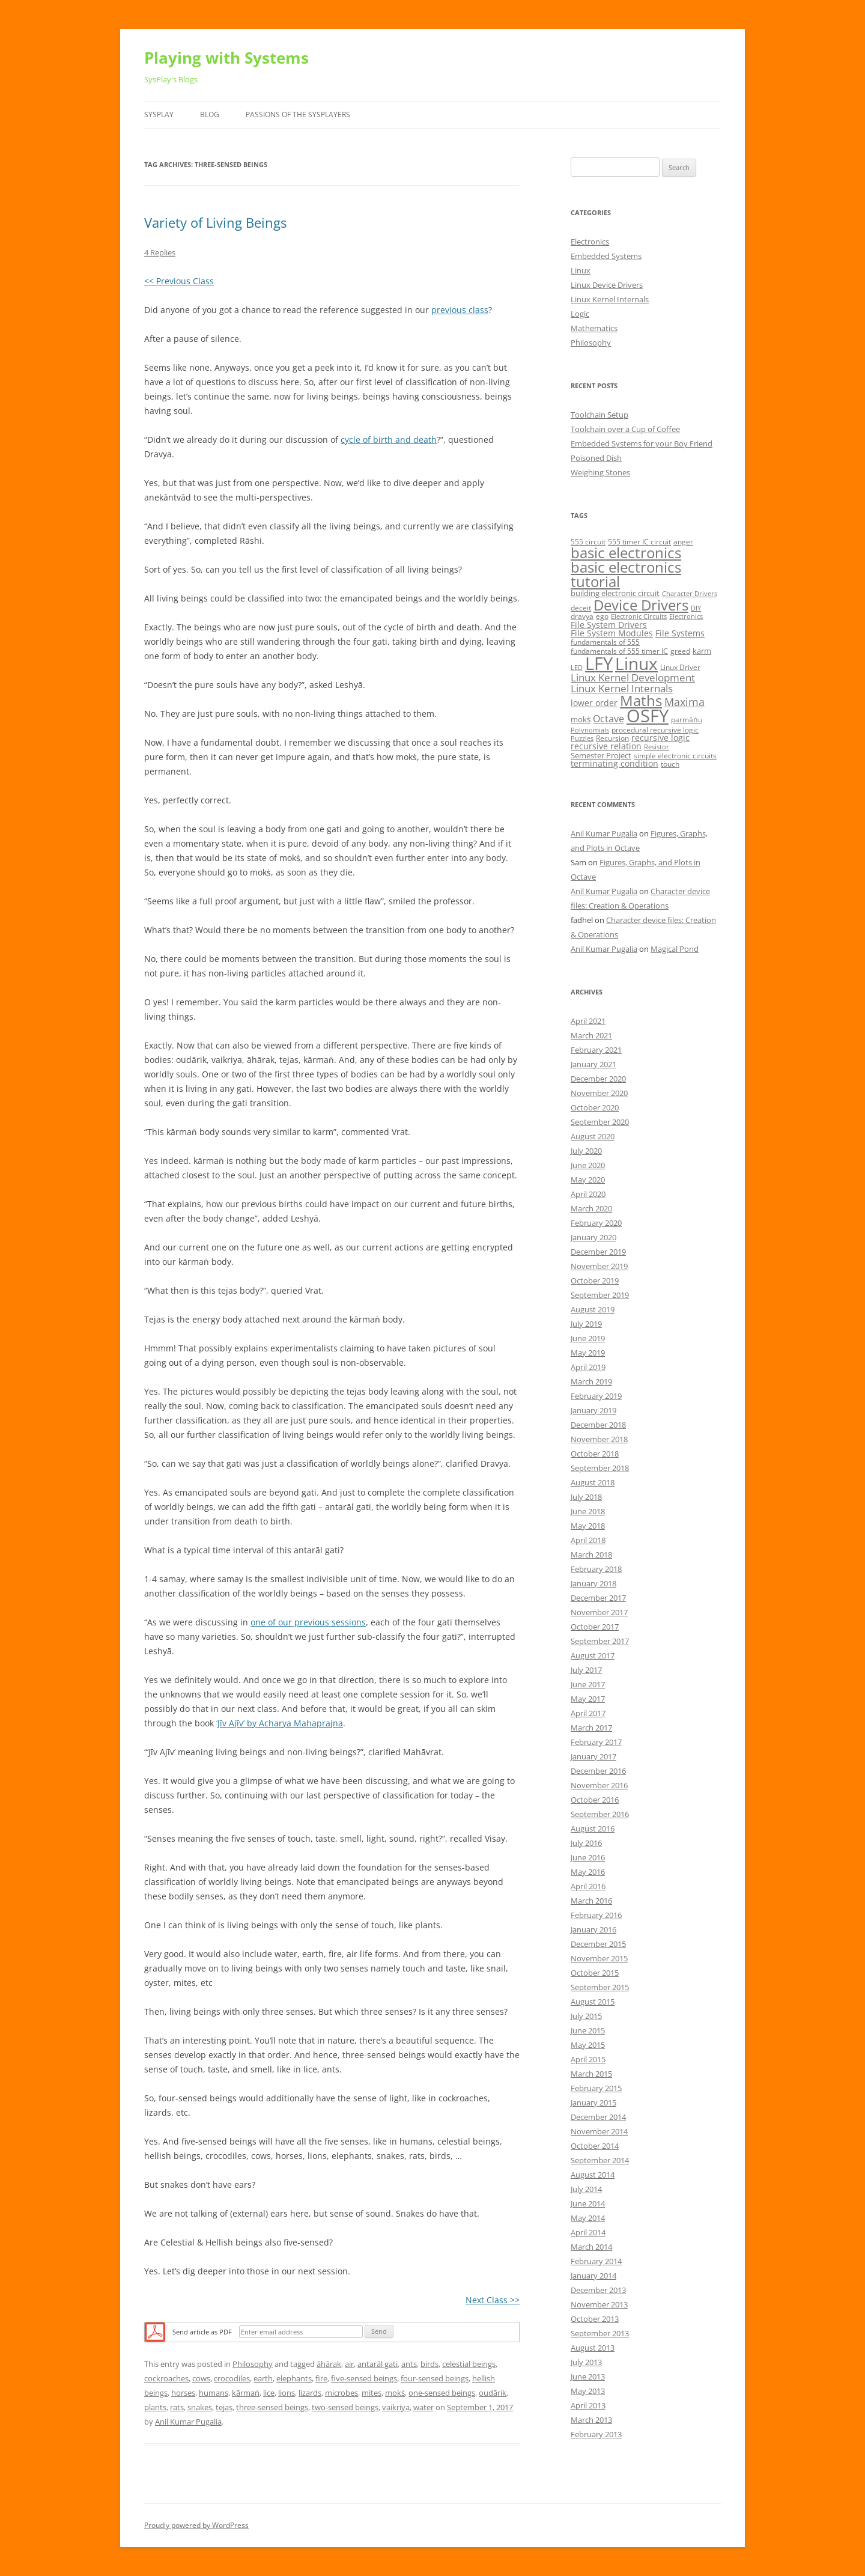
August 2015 (593, 2001)
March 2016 (591, 1900)
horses (183, 2392)
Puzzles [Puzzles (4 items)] (582, 738)
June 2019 (588, 1338)
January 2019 (593, 1410)
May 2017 (588, 1698)
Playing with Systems (226, 58)
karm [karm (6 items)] (702, 650)
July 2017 (586, 1669)
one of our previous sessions (308, 1622)
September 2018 (600, 1468)
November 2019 (599, 1266)
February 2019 (596, 1395)
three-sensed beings (272, 2407)
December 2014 (598, 2117)
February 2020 (596, 1222)
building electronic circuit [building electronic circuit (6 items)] (615, 593)
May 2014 (588, 2217)
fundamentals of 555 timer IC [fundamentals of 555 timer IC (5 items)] (619, 651)
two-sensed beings (345, 2407)
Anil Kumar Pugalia (188, 2421)
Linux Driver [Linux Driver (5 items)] (680, 667)
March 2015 (591, 2073)
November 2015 (599, 1958)
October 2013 (595, 2318)
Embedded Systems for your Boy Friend (641, 443)
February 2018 (596, 1569)
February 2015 (596, 2088)
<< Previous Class (179, 281)
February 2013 (596, 2434)
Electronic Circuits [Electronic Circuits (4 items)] (639, 616)
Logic (580, 313)
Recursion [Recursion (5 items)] (612, 738)
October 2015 (595, 1972)
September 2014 (600, 2160)
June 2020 (588, 1165)
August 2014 (593, 2174)
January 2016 (593, 1929)
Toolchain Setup (599, 414)
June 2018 (588, 1511)
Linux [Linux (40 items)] (636, 663)
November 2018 (599, 1439)
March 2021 (591, 1035)
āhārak (329, 2363)
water (423, 2407)
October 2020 (595, 1107)
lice (269, 2392)
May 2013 (588, 2391)
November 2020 (599, 1093)
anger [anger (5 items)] (683, 542)
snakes (199, 2407)
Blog (209, 114)
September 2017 (600, 1641)
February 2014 (596, 2261)
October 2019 (595, 1280)
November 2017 (599, 1612)
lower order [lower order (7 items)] (594, 702)
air (349, 2363)
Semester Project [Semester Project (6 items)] (601, 755)
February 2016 (596, 1915)
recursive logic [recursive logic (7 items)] (660, 737)
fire (321, 2378)
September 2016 (600, 1814)
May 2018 (588, 1525)
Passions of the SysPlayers (298, 114)
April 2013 (588, 2405)
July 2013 (586, 2362)
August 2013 (593, 2347)
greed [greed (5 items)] (680, 651)
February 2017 (596, 1742)
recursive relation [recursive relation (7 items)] (606, 746)
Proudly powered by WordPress (196, 2525)
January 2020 (593, 1237)
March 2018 (591, 1554)
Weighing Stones (600, 472)
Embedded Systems (606, 256)
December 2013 (598, 2290)
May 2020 (588, 1179)
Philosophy (252, 2363)
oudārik (492, 2392)
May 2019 (588, 1352)
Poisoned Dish (596, 457)
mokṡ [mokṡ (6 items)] (580, 719)
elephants (294, 2378)
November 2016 (599, 1785)
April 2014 (588, 2232)
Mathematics (594, 328)
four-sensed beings (435, 2378)
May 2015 (588, 2044)
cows (201, 2378)
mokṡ (395, 2392)
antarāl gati (377, 2363)
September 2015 (600, 1987)
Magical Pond (675, 948)
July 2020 (586, 1150)
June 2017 (588, 1684)
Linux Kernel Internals (610, 299)
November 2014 (599, 2131)
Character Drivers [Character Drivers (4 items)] (689, 593)
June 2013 (588, 2376)
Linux (580, 270)
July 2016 (586, 1843)
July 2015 (586, 2016)
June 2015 (588, 2030)
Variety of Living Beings (215, 222)
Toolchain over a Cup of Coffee (625, 429)
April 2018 (588, 1540)
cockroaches (166, 2378)
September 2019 (600, 1295)
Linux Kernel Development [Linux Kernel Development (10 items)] (633, 677)
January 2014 (593, 2275)
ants (409, 2363)
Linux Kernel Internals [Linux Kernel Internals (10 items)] (622, 688)
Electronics (590, 241)
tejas (224, 2407)
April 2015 (588, 2059)
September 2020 (600, 1121)
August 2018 (593, 1482)
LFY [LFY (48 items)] (599, 663)
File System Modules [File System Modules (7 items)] (612, 633)
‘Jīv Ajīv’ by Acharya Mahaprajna (279, 1723)
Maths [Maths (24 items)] (641, 700)
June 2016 (588, 1857)
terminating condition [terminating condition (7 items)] (614, 763)
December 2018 (598, 1424)
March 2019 (591, 1381)
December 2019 (598, 1251)
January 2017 (593, 1756)
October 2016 (595, 1799)
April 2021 (588, 1020)
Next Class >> (493, 2300)
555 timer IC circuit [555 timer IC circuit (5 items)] (639, 542)
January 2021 (593, 1064)
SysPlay (159, 114)
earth (263, 2378)
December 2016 (598, 1770)
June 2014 (588, 2203)
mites (371, 2392)
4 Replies (159, 252)
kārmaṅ (246, 2392)
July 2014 (586, 2189)
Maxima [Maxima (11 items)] (684, 702)
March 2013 (591, 2419)
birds (429, 2363)
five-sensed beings (364, 2378)
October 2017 (595, 1626)
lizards (310, 2392)
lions (286, 2392)
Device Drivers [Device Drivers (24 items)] (640, 605)
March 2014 (591, 2246)
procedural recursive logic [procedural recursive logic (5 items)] (655, 730)
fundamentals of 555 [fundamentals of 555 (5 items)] (605, 642)
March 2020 (591, 1208)
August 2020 (593, 1136)
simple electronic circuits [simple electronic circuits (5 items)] (675, 756)
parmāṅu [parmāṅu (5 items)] (686, 719)
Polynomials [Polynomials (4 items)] (590, 730)
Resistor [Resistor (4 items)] (656, 747)
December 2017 (598, 1597)
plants (155, 2407)
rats (177, 2407)
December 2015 (598, 1943)
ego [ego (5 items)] (602, 616)
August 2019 (593, 1309)
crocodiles (232, 2378)
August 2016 (593, 1828)
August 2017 (593, 1655)
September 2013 (600, 2333)
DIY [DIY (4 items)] (696, 608)
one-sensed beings (441, 2392)
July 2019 (586, 1323)
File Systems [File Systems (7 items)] (680, 633)
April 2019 (588, 1367)
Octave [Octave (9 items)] (608, 718)
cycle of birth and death (389, 439)
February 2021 (596, 1049)
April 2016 (588, 1886)
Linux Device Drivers (607, 284)
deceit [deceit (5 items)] (581, 608)
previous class (459, 309)
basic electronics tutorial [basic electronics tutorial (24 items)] (626, 574)
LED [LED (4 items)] (577, 667)
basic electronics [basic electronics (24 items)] (626, 552)
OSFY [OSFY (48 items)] (648, 716)
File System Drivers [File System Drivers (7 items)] (609, 624)
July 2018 (586, 1496)
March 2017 (591, 1727)
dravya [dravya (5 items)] (582, 616)
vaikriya (396, 2407)
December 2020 (598, 1078)
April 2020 (588, 1194)
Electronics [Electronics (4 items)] (686, 616)
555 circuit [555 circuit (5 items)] (588, 542)
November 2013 (599, 2304)
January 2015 (593, 2102)
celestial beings (469, 2363)
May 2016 (588, 1871)
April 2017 (588, 1713)
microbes (341, 2392)
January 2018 (593, 1583)
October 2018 (595, 1453)
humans (213, 2392)
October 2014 (595, 2145)
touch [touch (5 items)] (670, 764)
